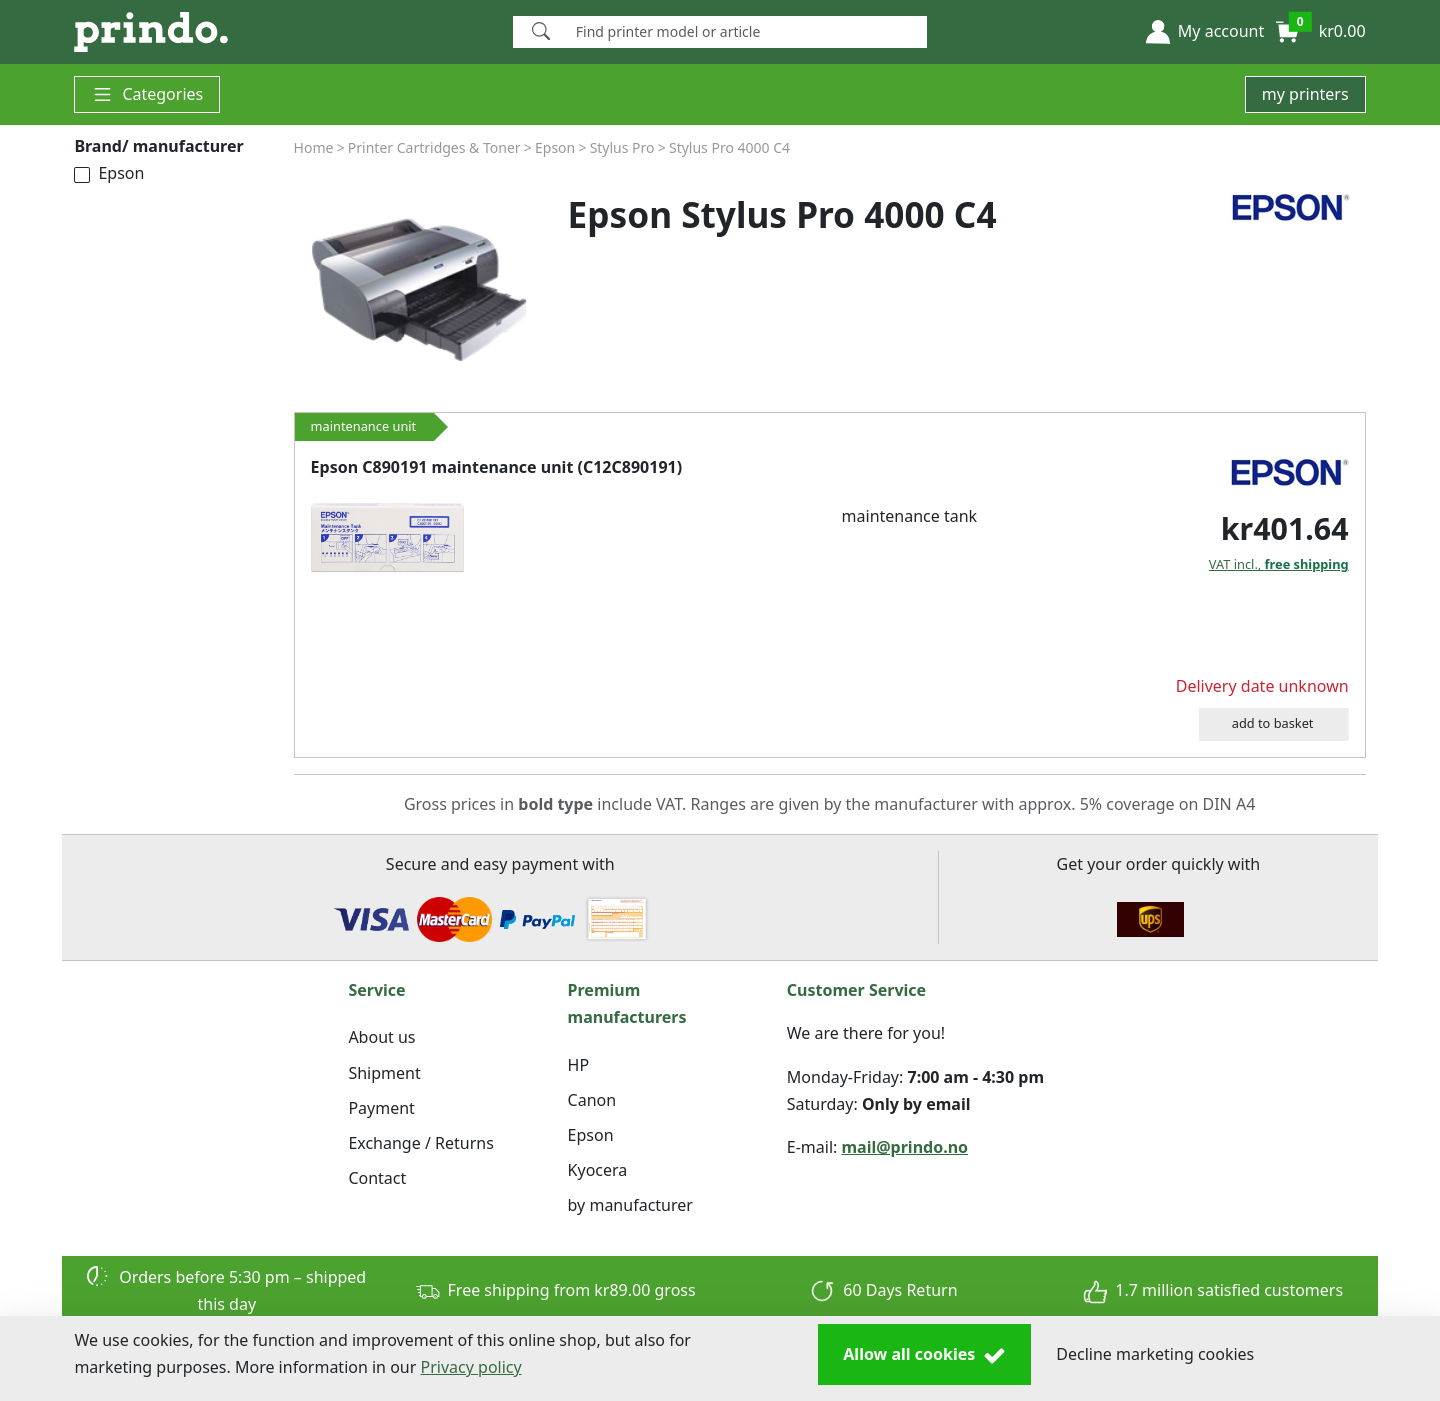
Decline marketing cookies (1155, 1354)
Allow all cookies (924, 1355)
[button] (1205, 32)
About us (381, 1037)
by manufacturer (630, 1205)
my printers (1305, 94)
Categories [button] (147, 94)
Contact (377, 1178)
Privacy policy (471, 1367)
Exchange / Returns (420, 1143)
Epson (109, 173)
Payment (381, 1108)
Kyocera (598, 1170)
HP (579, 1065)
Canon (592, 1100)
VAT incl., (1279, 564)
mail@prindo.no (905, 1147)
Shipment (384, 1073)
